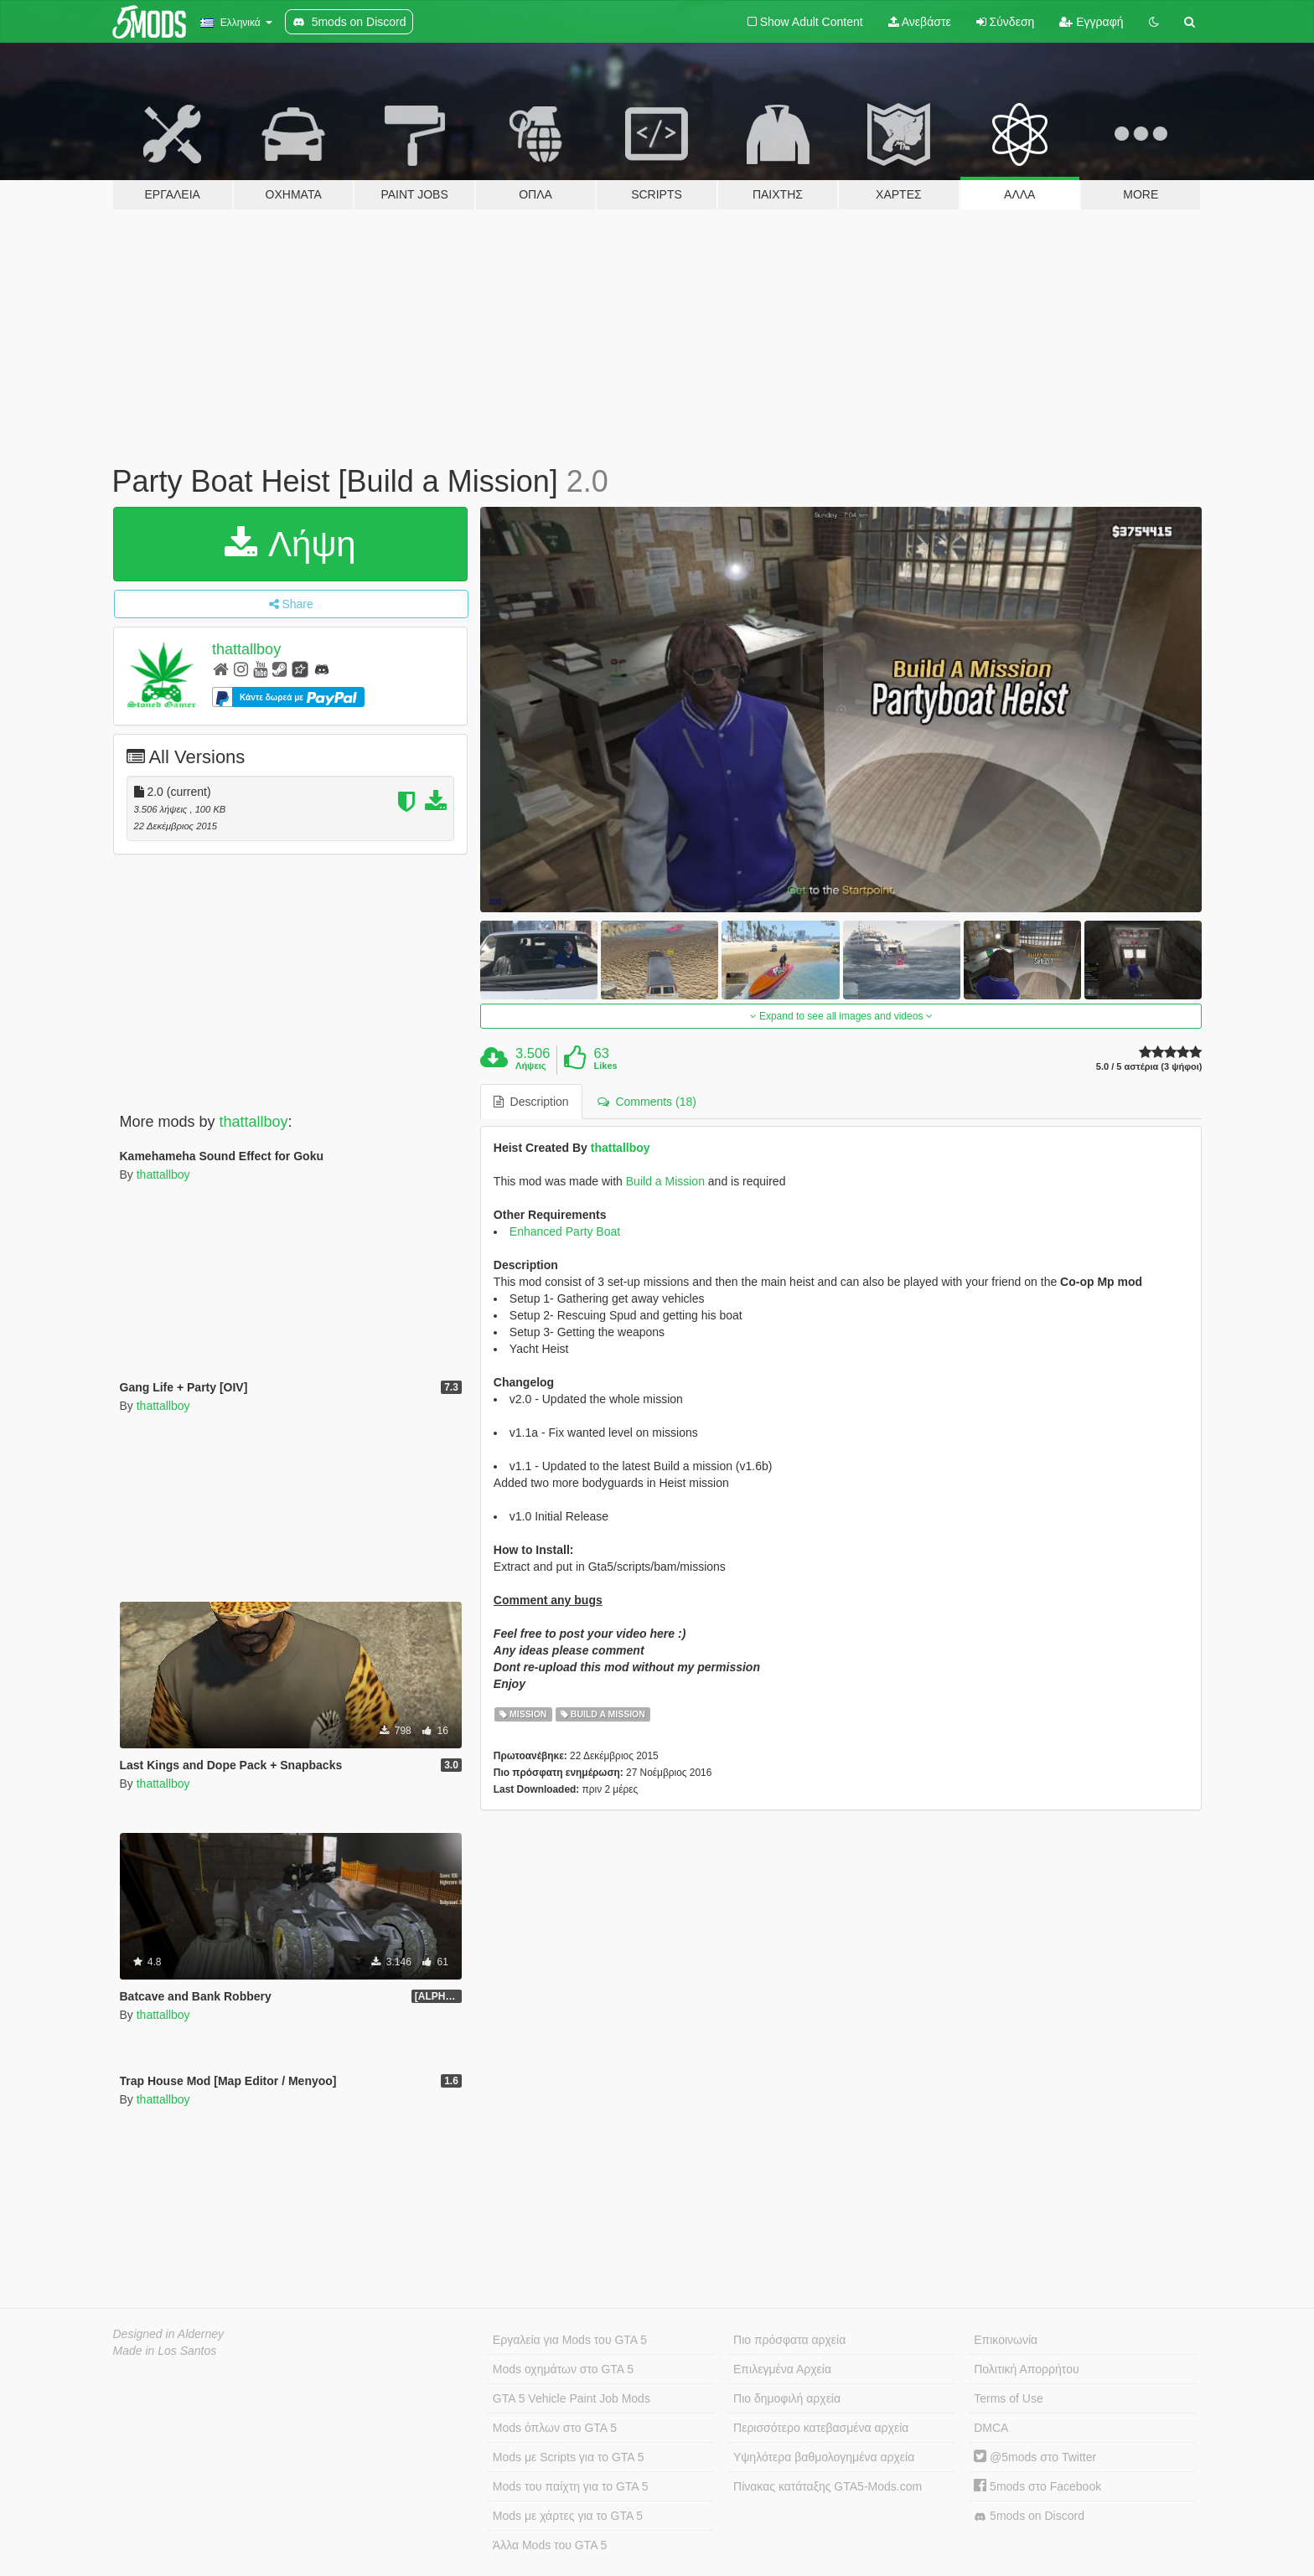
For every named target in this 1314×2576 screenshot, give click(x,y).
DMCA (991, 2427)
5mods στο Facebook (1037, 2486)
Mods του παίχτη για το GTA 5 (571, 2486)
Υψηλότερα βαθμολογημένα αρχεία (823, 2457)
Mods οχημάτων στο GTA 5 (563, 2369)
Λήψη (290, 544)
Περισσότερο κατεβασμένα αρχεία (820, 2427)
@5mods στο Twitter (1035, 2457)
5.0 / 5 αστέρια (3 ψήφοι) (1149, 1066)
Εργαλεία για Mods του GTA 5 (570, 2339)
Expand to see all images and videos (841, 1016)
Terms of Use (1008, 2398)
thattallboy (246, 649)
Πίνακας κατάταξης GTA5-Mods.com (827, 2486)
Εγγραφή (1091, 21)
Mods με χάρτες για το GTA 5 (568, 2515)
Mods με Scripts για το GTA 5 (568, 2457)
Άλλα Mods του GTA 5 (550, 2545)
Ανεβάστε (919, 21)
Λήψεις (530, 1066)
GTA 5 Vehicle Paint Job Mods (571, 2398)
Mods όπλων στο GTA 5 (555, 2427)
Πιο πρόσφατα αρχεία (789, 2339)
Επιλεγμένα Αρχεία (782, 2369)
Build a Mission (665, 1181)
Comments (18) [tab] (647, 1101)
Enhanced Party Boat (565, 1231)
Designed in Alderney (169, 2334)
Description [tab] (531, 1101)
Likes (606, 1066)
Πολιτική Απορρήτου (1026, 2369)
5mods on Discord (1029, 2516)
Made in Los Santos (165, 2350)
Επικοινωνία (1005, 2339)
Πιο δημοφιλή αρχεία (787, 2398)
